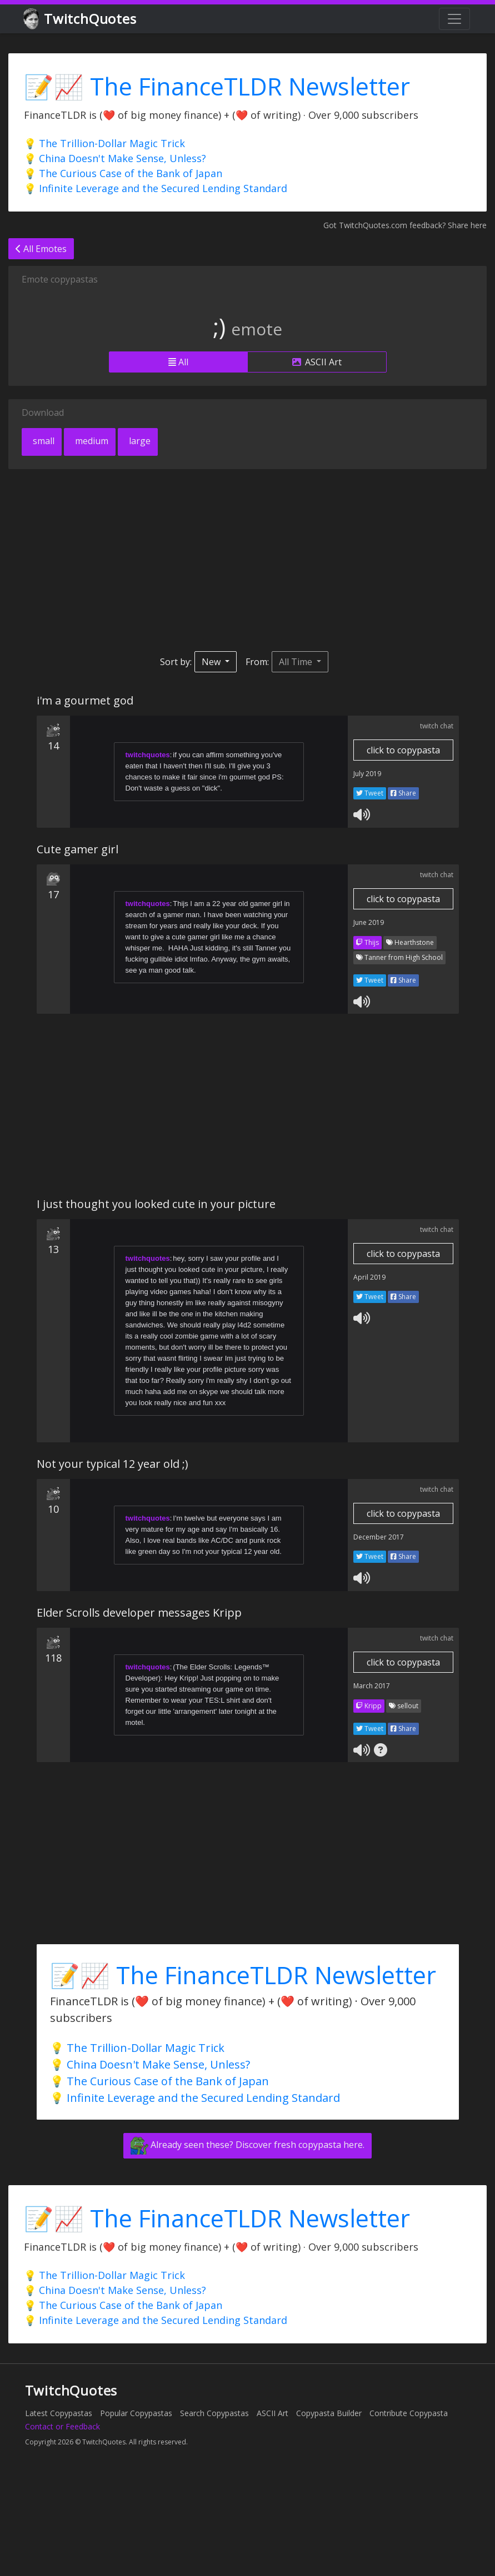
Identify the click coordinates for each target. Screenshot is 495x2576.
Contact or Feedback (62, 2426)
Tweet (369, 793)
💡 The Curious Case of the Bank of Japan (123, 173)
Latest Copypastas (58, 2413)
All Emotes (41, 249)
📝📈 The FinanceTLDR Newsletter (217, 86)
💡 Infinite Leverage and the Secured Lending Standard (155, 188)
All (178, 362)
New (212, 662)
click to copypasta (403, 750)
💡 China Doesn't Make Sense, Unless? (115, 158)
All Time (296, 662)
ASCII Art (317, 362)
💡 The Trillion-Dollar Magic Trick (104, 143)
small (42, 441)
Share (403, 793)
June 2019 (368, 922)
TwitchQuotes (81, 19)
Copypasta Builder (329, 2413)
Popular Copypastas (136, 2413)
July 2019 (367, 773)
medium (90, 441)
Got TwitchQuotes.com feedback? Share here (405, 225)
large (139, 441)
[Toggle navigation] (454, 19)
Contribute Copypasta (408, 2413)
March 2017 (371, 1685)
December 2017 (378, 1537)
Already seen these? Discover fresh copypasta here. (247, 2146)
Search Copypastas (214, 2413)
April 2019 (369, 1277)
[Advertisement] (213, 560)
